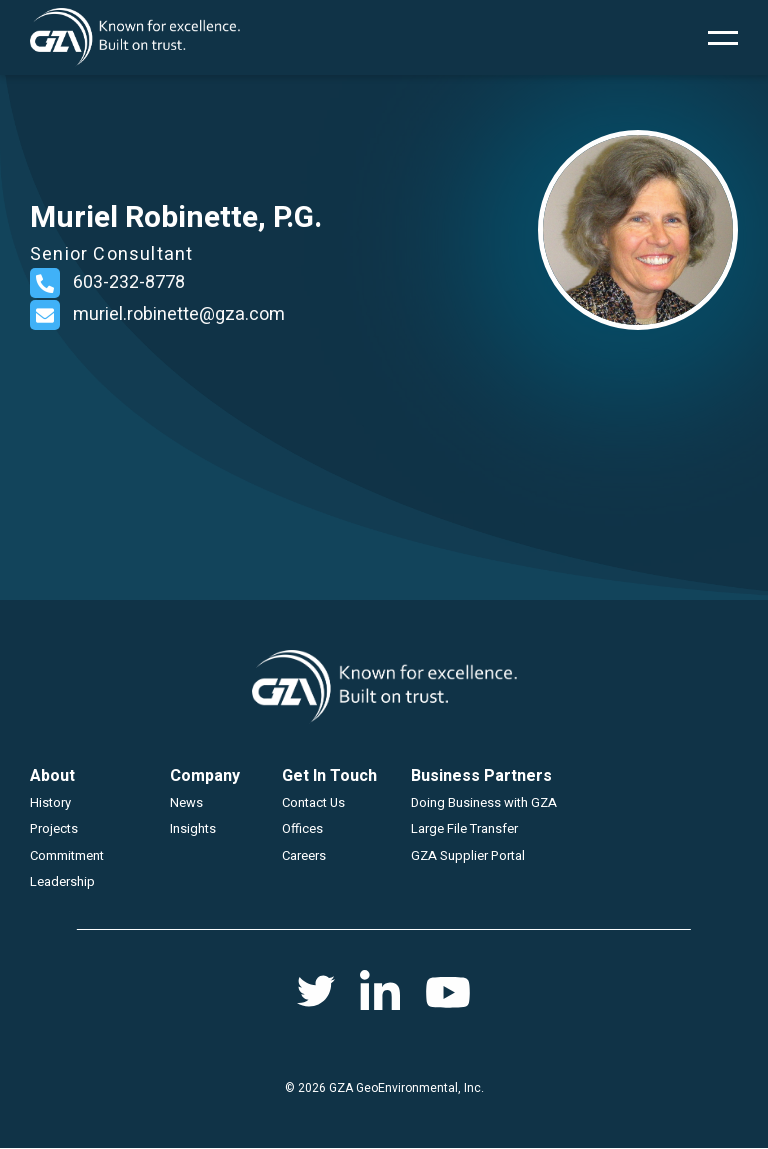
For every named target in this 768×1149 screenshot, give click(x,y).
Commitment (67, 855)
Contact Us (313, 802)
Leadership (62, 881)
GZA (135, 37)
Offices (302, 828)
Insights (193, 828)
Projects (54, 828)
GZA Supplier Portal (468, 855)
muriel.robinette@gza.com (179, 314)
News (186, 802)
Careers (304, 855)
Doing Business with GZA (484, 802)
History (50, 802)
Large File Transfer (464, 828)
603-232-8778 (129, 282)
